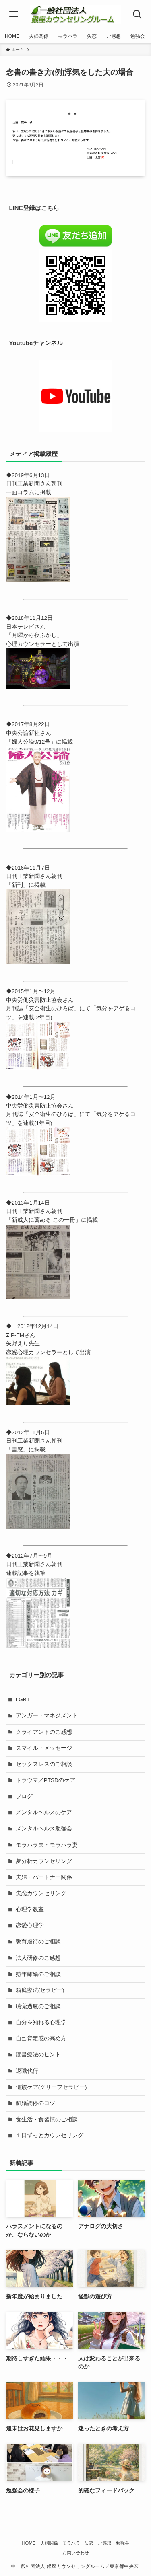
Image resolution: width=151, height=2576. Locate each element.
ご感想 (104, 2543)
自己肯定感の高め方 (41, 2038)
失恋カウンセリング (41, 1893)
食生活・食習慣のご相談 (47, 2119)
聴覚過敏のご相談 (38, 2006)
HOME (29, 2543)
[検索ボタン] (137, 14)
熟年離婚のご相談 (38, 1974)
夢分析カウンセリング (44, 1861)
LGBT (23, 1699)
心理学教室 (30, 1909)
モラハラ (71, 2543)
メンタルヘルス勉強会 (44, 1829)
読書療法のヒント (38, 2055)
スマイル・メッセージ (44, 1748)
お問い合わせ (75, 2552)
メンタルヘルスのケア (44, 1812)
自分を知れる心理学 (41, 2022)
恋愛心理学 (30, 1925)
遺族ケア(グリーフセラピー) (51, 2087)
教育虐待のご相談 (38, 1942)
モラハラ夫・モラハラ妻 (47, 1845)
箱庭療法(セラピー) (40, 1990)
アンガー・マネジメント (47, 1716)
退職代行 (27, 2071)
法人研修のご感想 (38, 1958)
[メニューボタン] (13, 14)
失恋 (89, 2543)
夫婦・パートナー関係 (44, 1877)
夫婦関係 (49, 2543)
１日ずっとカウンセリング (49, 2135)
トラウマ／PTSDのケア (45, 1780)
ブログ (24, 1796)
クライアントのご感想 (44, 1732)
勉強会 (122, 2543)
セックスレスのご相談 (44, 1764)
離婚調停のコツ (35, 2103)
